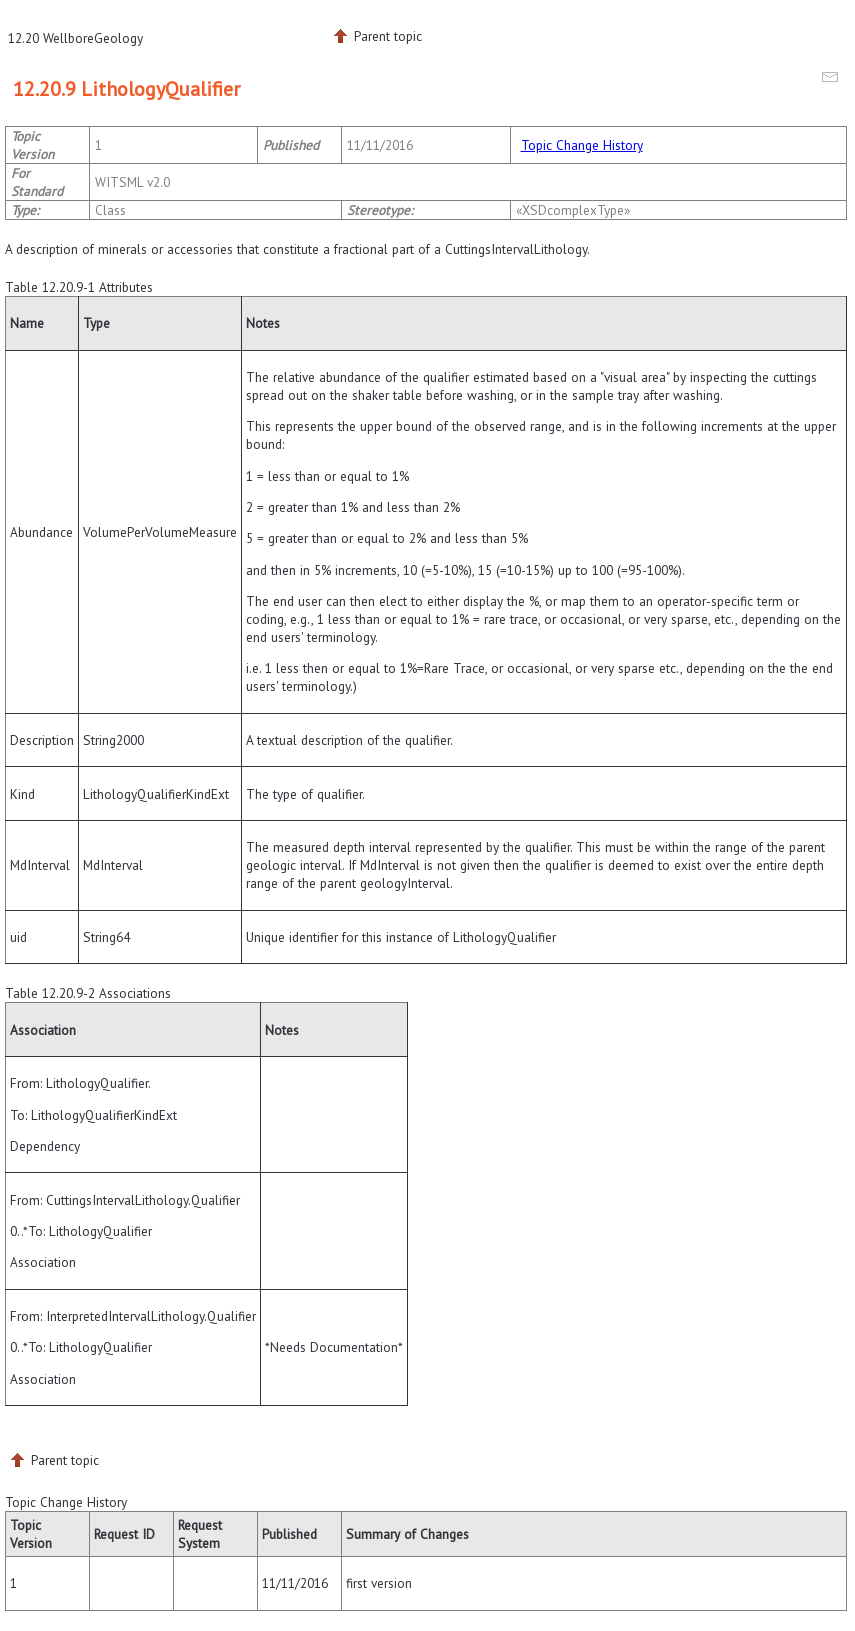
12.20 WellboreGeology (75, 38)
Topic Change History (582, 145)
